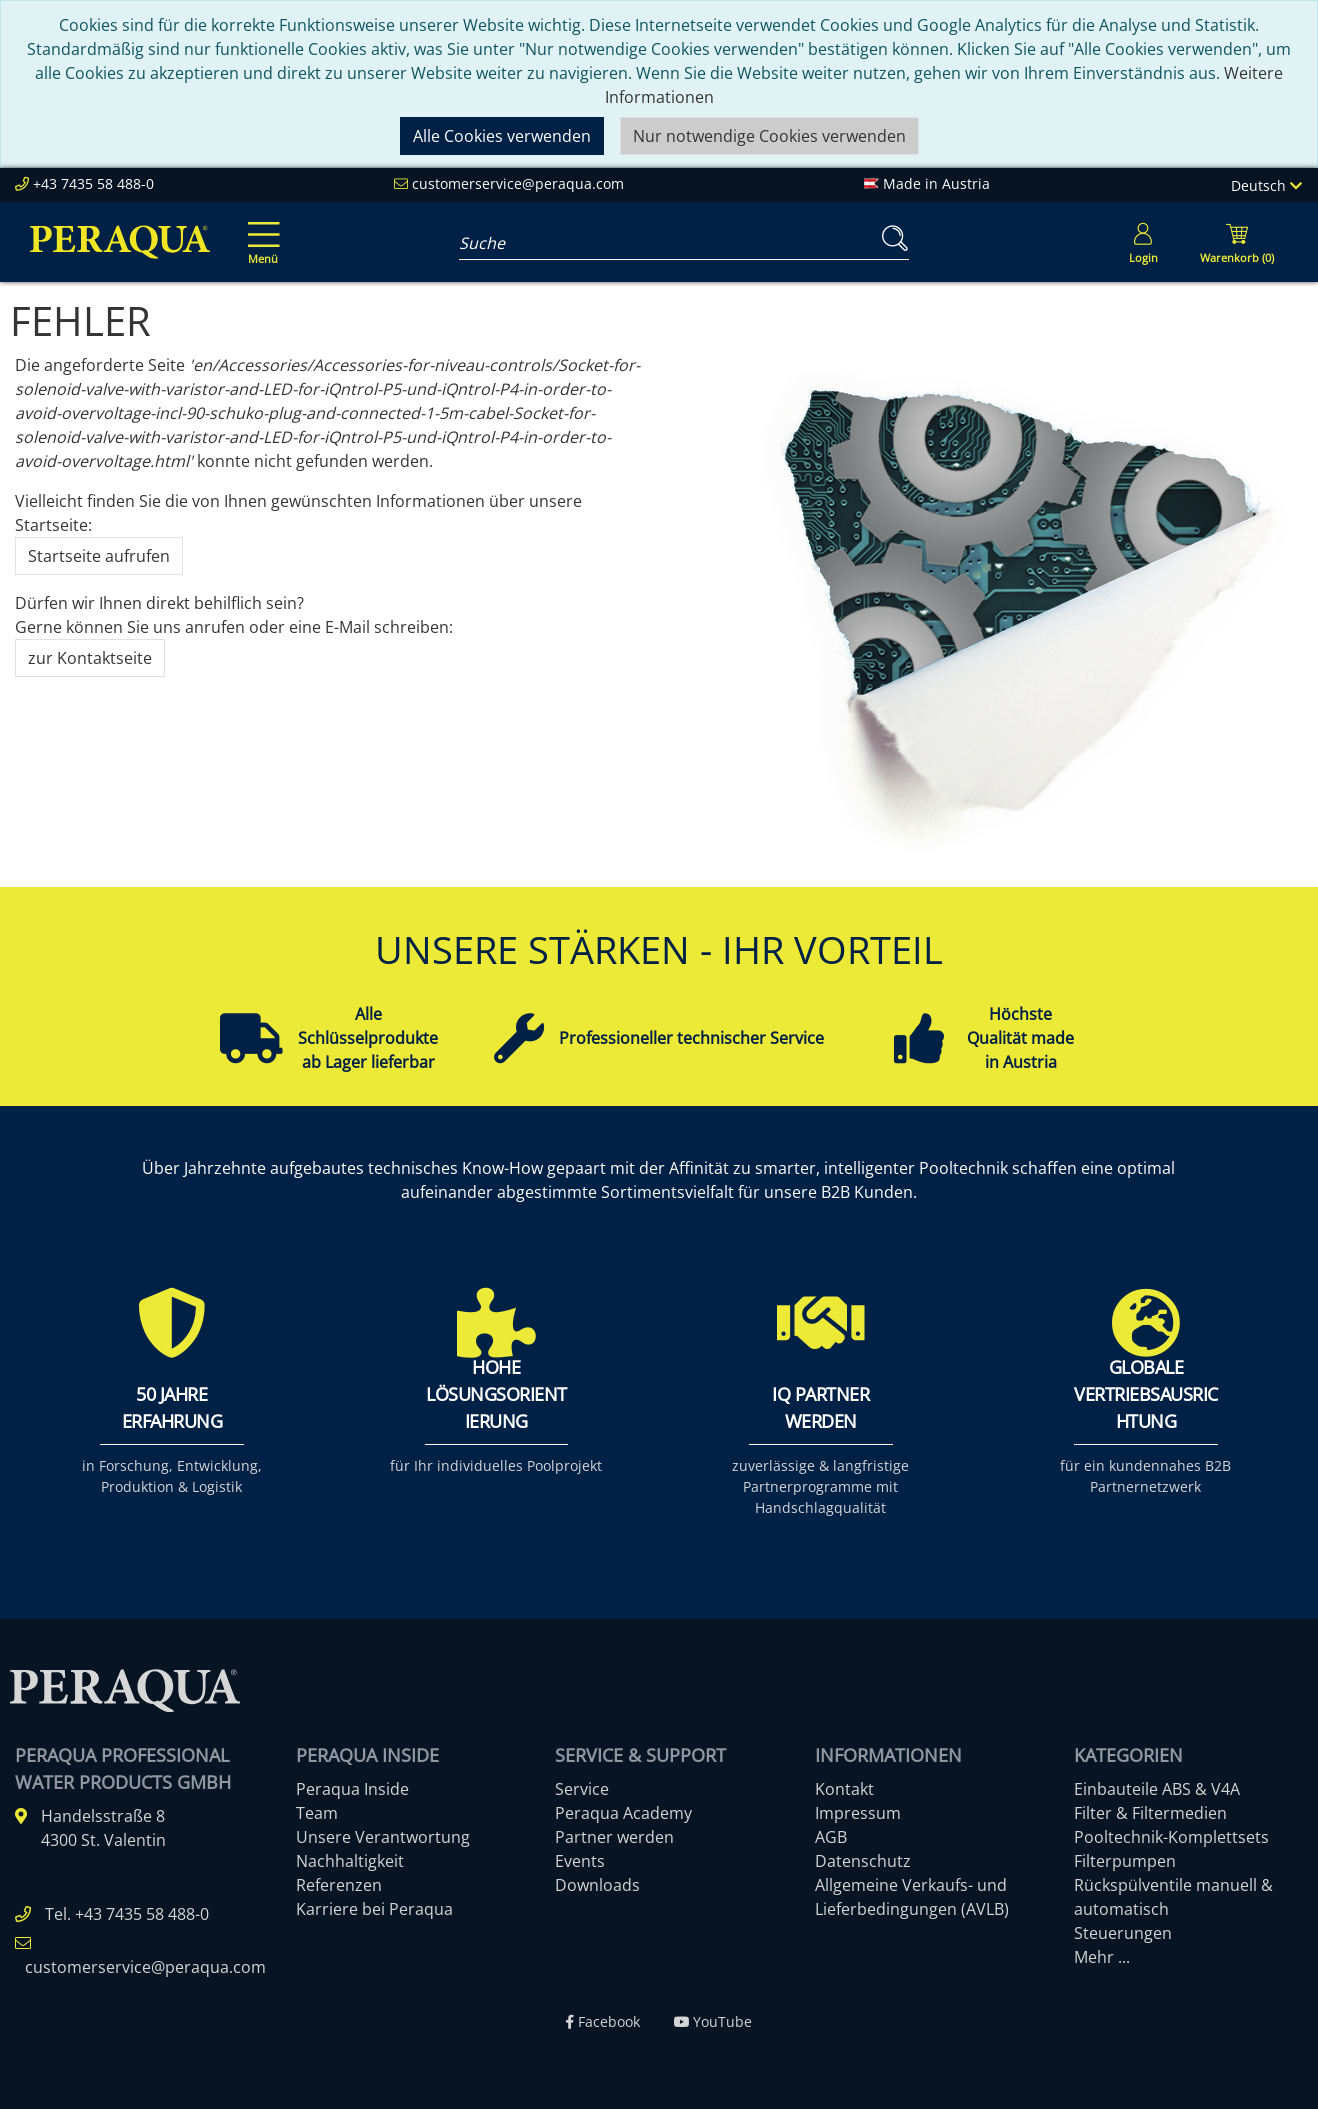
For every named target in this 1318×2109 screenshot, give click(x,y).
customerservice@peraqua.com (518, 183)
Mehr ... (1102, 1957)
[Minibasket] (1237, 242)
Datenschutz (863, 1861)
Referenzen (339, 1885)
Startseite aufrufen (99, 556)
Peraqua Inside (352, 1789)
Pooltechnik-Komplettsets (1171, 1837)
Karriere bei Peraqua (374, 1909)
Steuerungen (1123, 1933)
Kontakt (844, 1789)
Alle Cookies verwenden (502, 136)
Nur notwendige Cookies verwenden (769, 136)
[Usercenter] (1143, 242)
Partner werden (614, 1837)
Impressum (858, 1813)
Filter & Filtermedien (1150, 1813)
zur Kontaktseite (90, 658)
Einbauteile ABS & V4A (1157, 1789)
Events (580, 1861)
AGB (831, 1837)
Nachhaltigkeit (350, 1861)
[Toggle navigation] (260, 229)
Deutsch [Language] (1266, 185)
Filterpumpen (1125, 1861)
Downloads (597, 1885)
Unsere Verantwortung (383, 1837)
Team (317, 1813)
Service (582, 1789)
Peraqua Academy (623, 1813)
